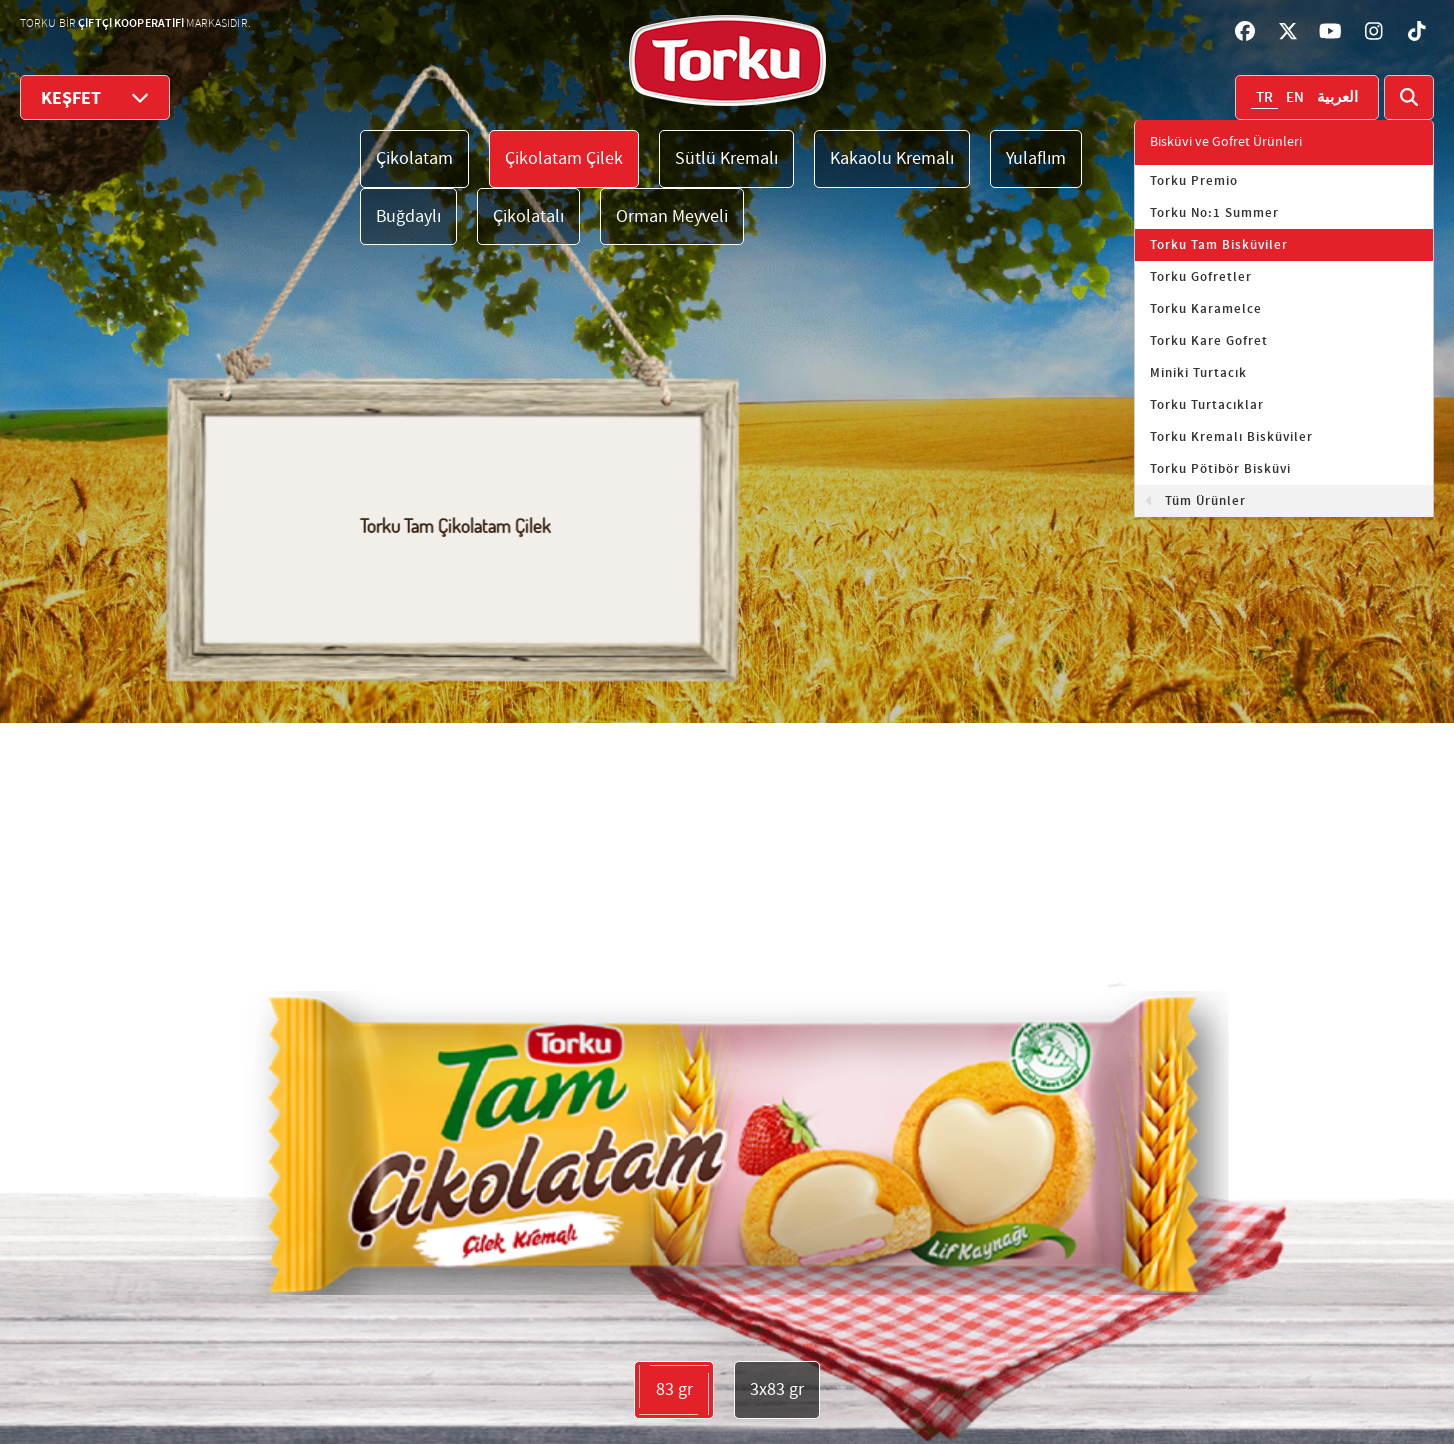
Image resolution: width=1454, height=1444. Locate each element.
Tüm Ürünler (1205, 501)
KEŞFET (95, 97)
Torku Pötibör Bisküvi (1220, 469)
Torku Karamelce (1206, 309)
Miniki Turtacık (1198, 373)
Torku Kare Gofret (1209, 341)
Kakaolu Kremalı (892, 158)
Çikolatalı (528, 216)
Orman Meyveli (672, 216)
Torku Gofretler (1201, 277)
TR (1264, 98)
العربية (1337, 98)
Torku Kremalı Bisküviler (1231, 437)
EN (1295, 98)
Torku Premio (1194, 181)
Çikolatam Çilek (564, 158)
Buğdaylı (408, 216)
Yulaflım (1036, 158)
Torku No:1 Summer (1214, 213)
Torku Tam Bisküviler (1219, 245)
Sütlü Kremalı (726, 158)
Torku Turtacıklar (1207, 405)
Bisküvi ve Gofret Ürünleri (1226, 142)
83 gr (674, 1390)
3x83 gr (777, 1389)
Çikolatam (414, 158)
